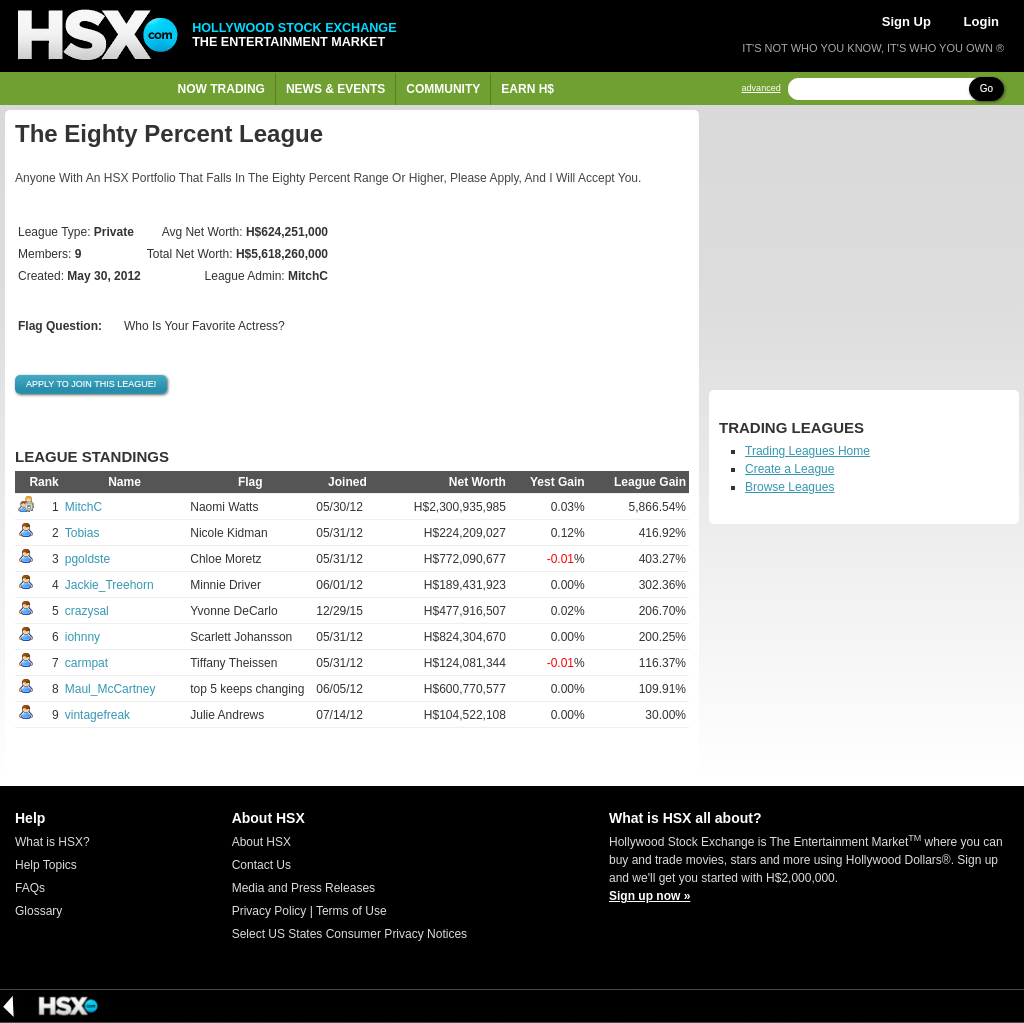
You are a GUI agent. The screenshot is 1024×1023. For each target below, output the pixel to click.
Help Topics (46, 865)
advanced (761, 88)
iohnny (82, 637)
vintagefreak (97, 715)
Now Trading (221, 89)
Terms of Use (351, 911)
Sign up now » (649, 896)
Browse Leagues (789, 487)
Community (443, 89)
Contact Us (261, 865)
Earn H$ (527, 89)
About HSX (261, 842)
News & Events (335, 89)
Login (981, 21)
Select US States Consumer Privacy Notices (349, 934)
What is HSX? (52, 842)
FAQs (30, 888)
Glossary (38, 911)
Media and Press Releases (303, 888)
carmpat (86, 663)
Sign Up (906, 21)
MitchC (83, 507)
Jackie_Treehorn (109, 585)
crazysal (87, 611)
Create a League (789, 469)
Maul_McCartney (110, 689)
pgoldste (87, 559)
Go (986, 88)
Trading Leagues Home (807, 451)
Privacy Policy (269, 911)
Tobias (82, 533)
